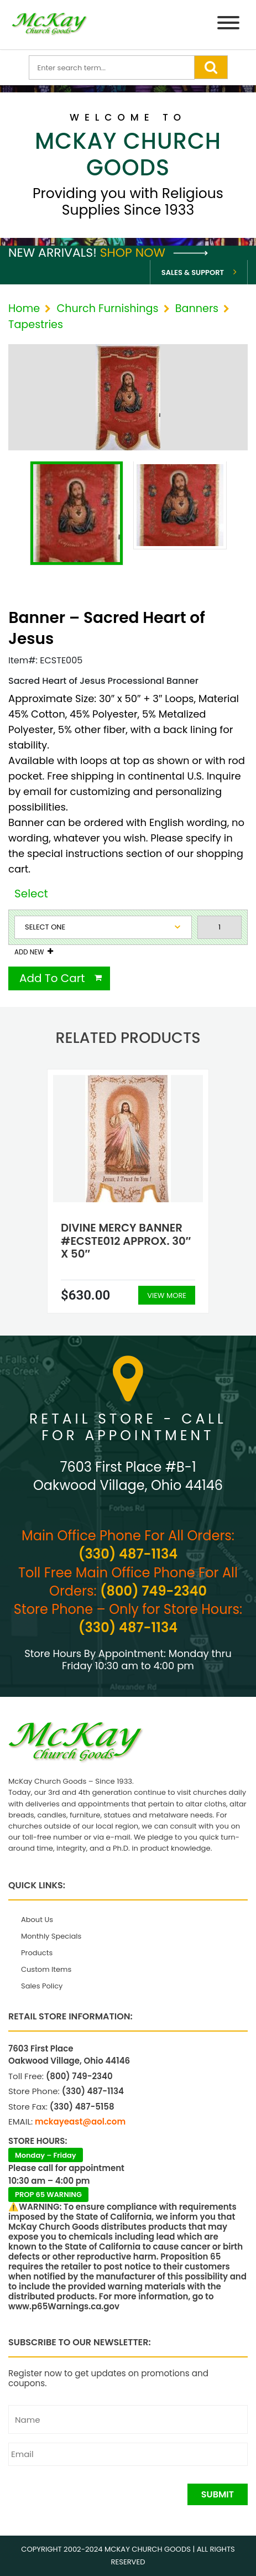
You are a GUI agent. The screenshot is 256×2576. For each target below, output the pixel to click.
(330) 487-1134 (128, 1554)
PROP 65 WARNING (48, 2194)
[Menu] (228, 24)
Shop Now (154, 252)
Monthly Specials (51, 1936)
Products (37, 1952)
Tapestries (35, 324)
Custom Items (46, 1969)
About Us (37, 1919)
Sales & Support (192, 272)
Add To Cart (52, 978)
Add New (29, 952)
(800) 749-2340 (153, 1591)
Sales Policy (41, 1986)
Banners (196, 308)
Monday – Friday (45, 2155)
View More (166, 1295)
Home (24, 308)
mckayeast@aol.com (80, 2121)
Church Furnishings (107, 308)
